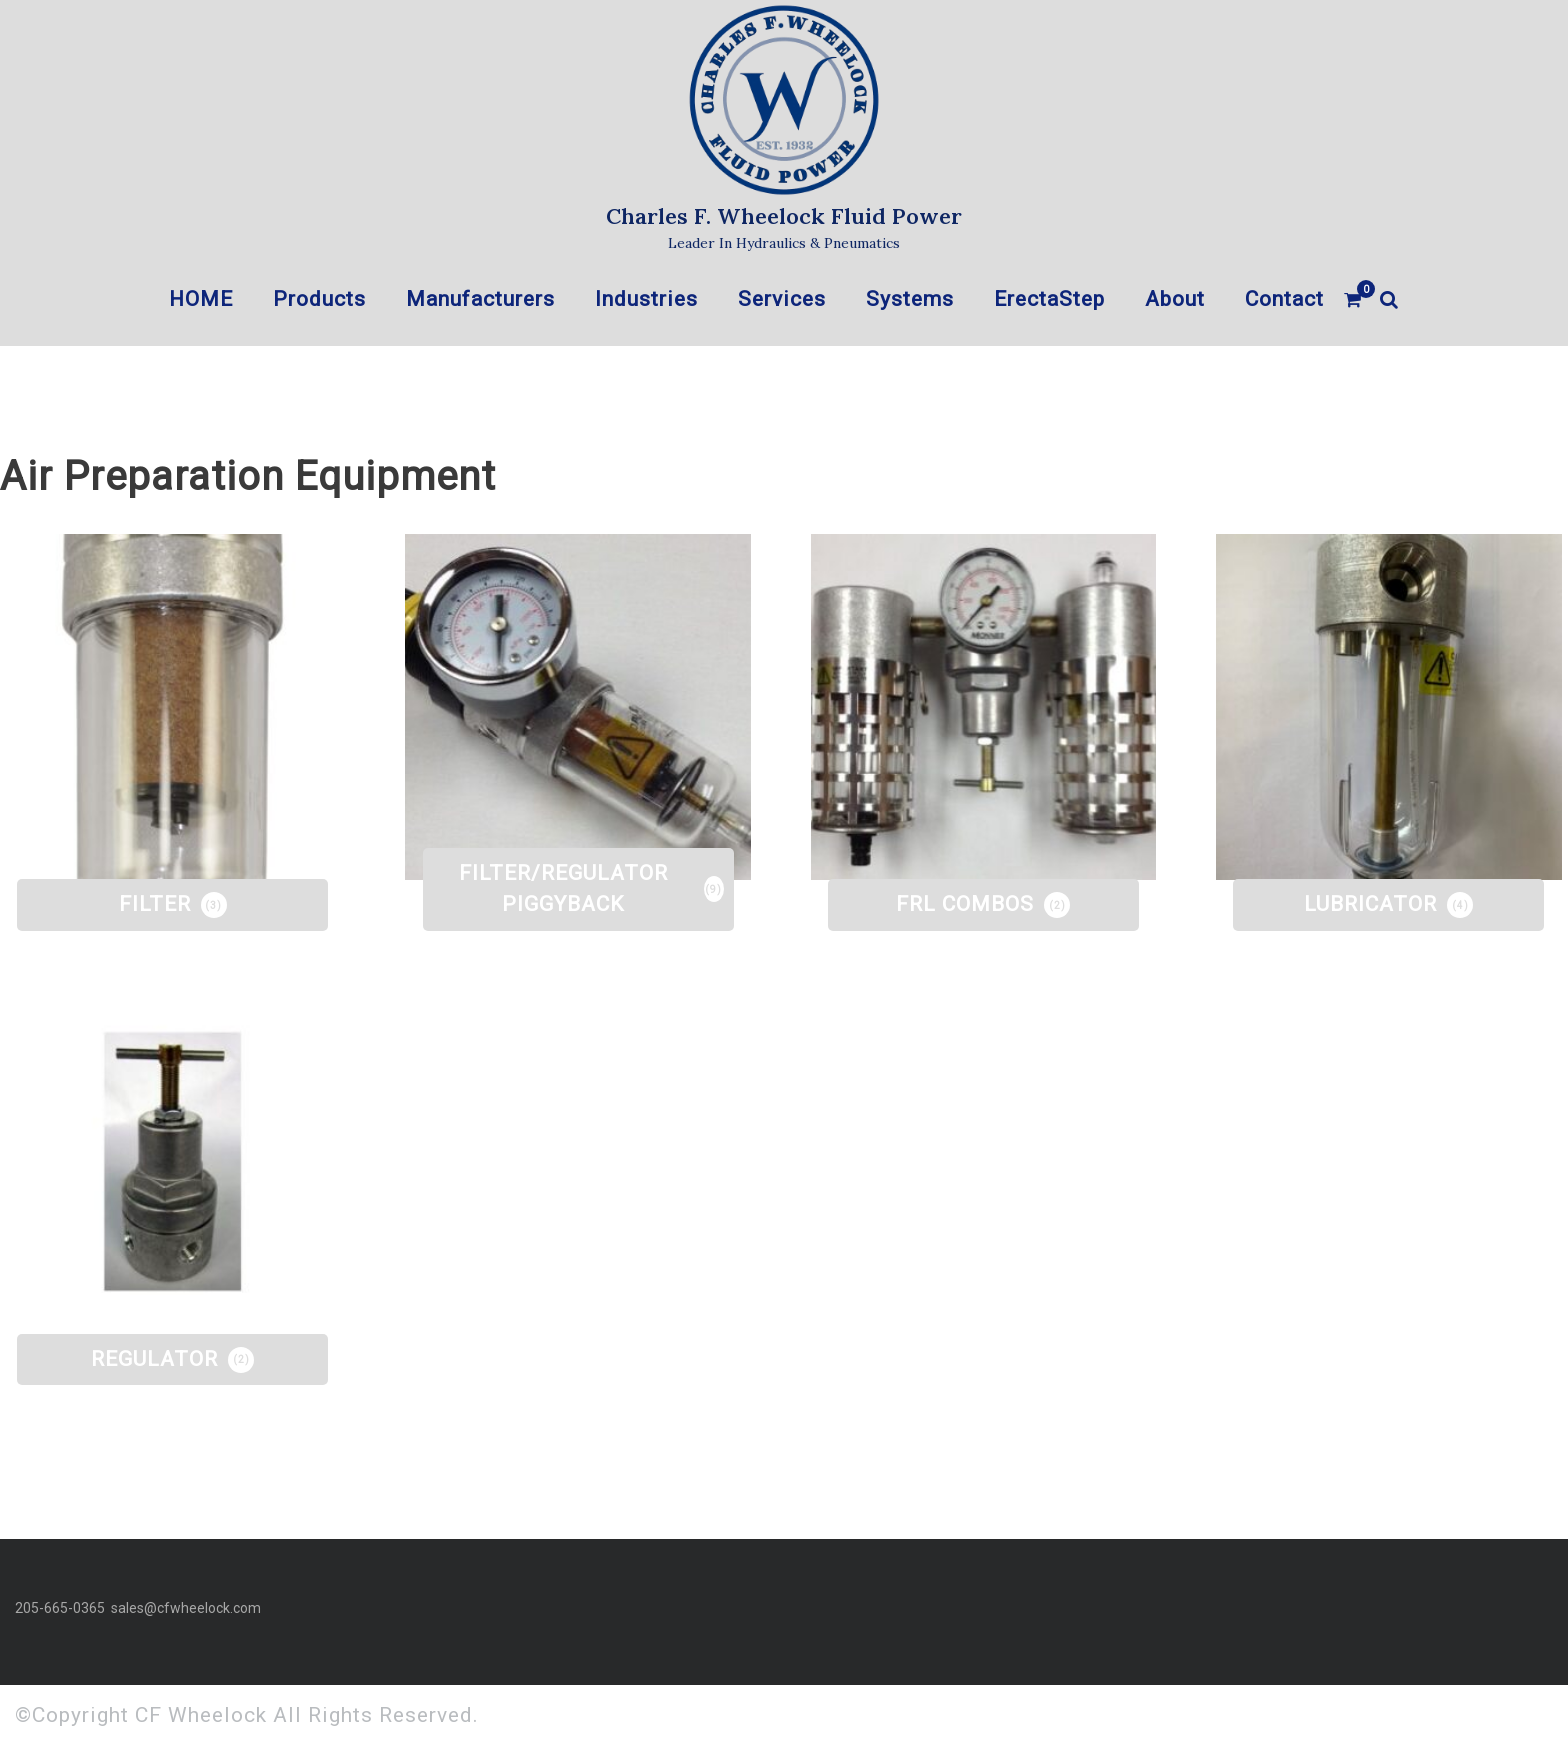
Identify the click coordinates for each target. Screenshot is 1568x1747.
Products (319, 299)
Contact (1284, 299)
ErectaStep (1049, 299)
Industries (646, 299)
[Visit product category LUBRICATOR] (1389, 707)
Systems (910, 299)
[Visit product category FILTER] (173, 707)
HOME (201, 299)
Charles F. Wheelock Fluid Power (784, 216)
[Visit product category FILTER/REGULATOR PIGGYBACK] (578, 707)
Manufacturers (480, 299)
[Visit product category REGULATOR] (173, 1162)
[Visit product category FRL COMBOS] (984, 707)
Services (782, 299)
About (1175, 299)
